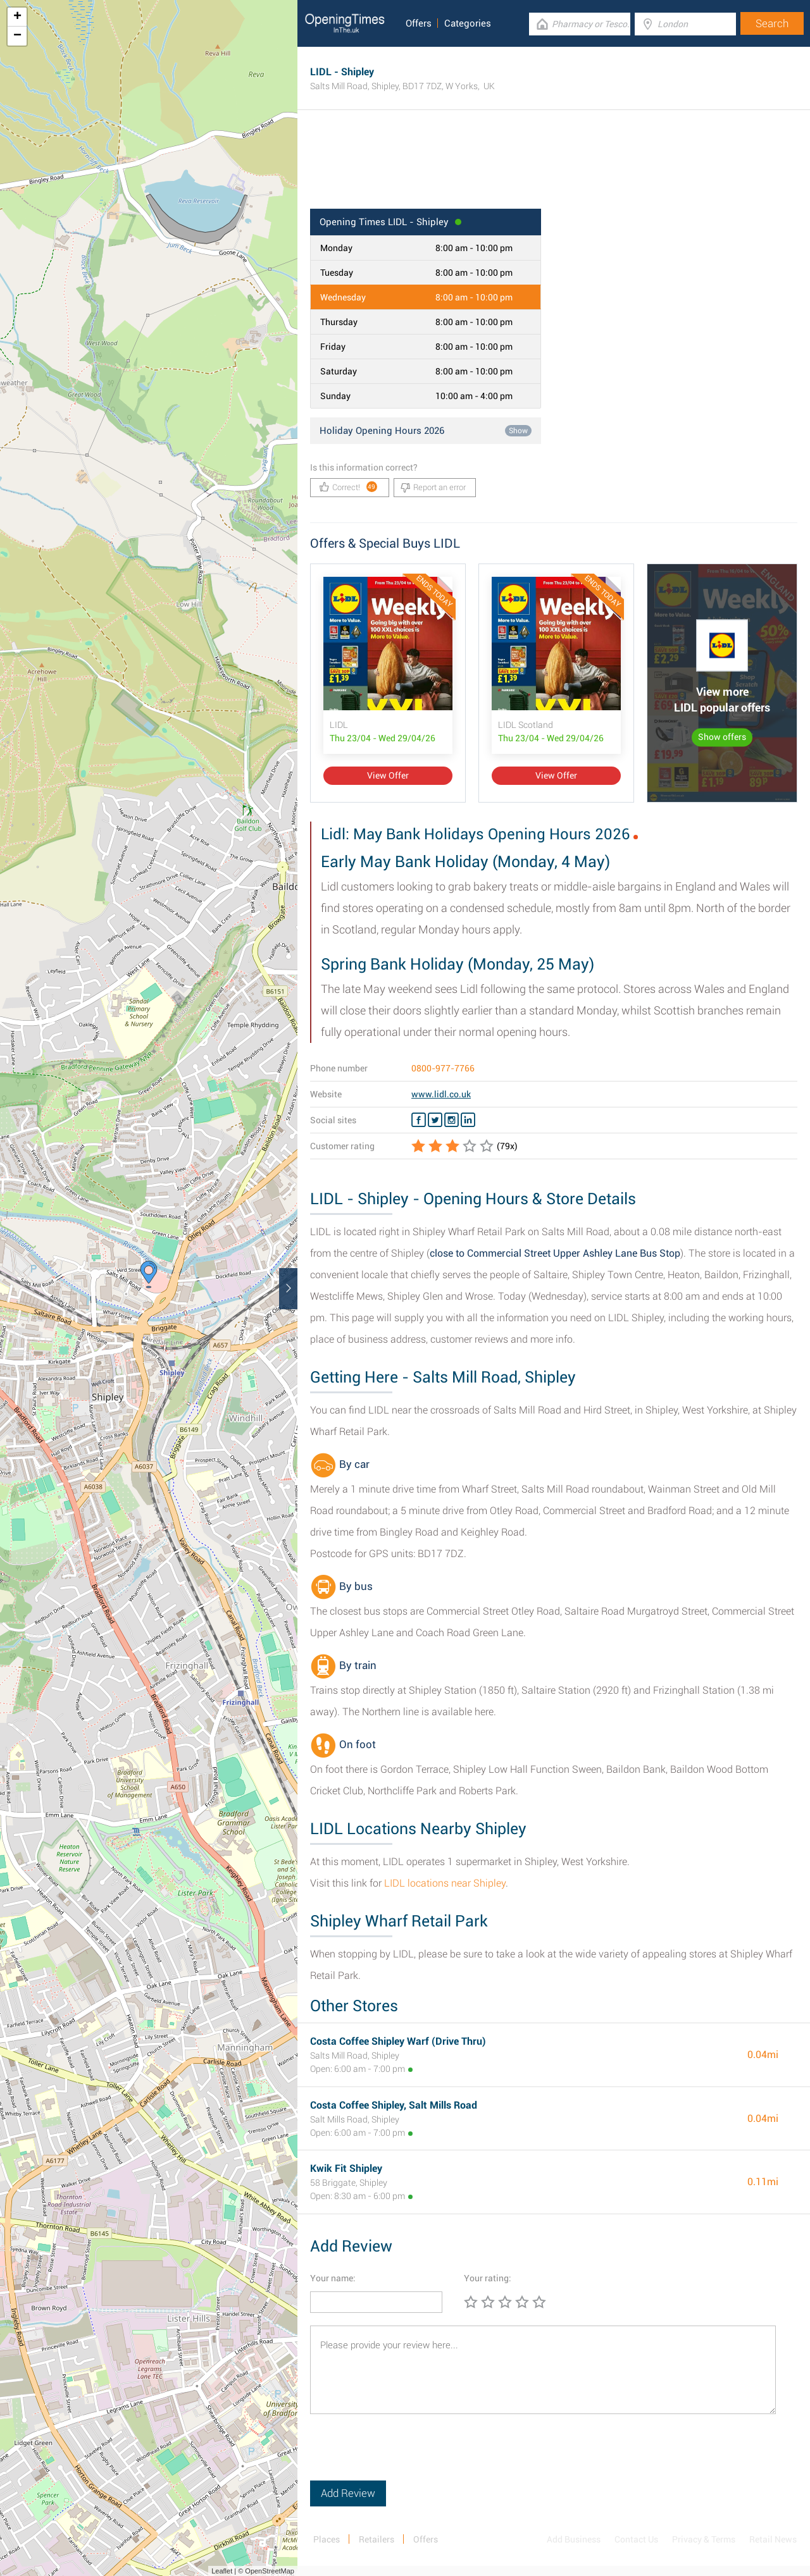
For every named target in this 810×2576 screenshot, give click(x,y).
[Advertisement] (553, 167)
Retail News (773, 2539)
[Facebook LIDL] (418, 1120)
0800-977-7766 (443, 1068)
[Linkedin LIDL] (468, 1120)
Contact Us (636, 2539)
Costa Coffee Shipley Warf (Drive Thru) (398, 2041)
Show (518, 430)
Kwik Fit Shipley (346, 2168)
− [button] (17, 36)
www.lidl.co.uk (441, 1094)
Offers (419, 23)
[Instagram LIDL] (451, 1120)
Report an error (433, 488)
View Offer (388, 775)
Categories (467, 23)
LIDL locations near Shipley (445, 1883)
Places (326, 2539)
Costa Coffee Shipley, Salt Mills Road (393, 2105)
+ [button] (17, 17)
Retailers (376, 2539)
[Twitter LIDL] (435, 1120)
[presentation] (406, 2455)
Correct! (348, 486)
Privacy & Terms (703, 2539)
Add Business (574, 2539)
